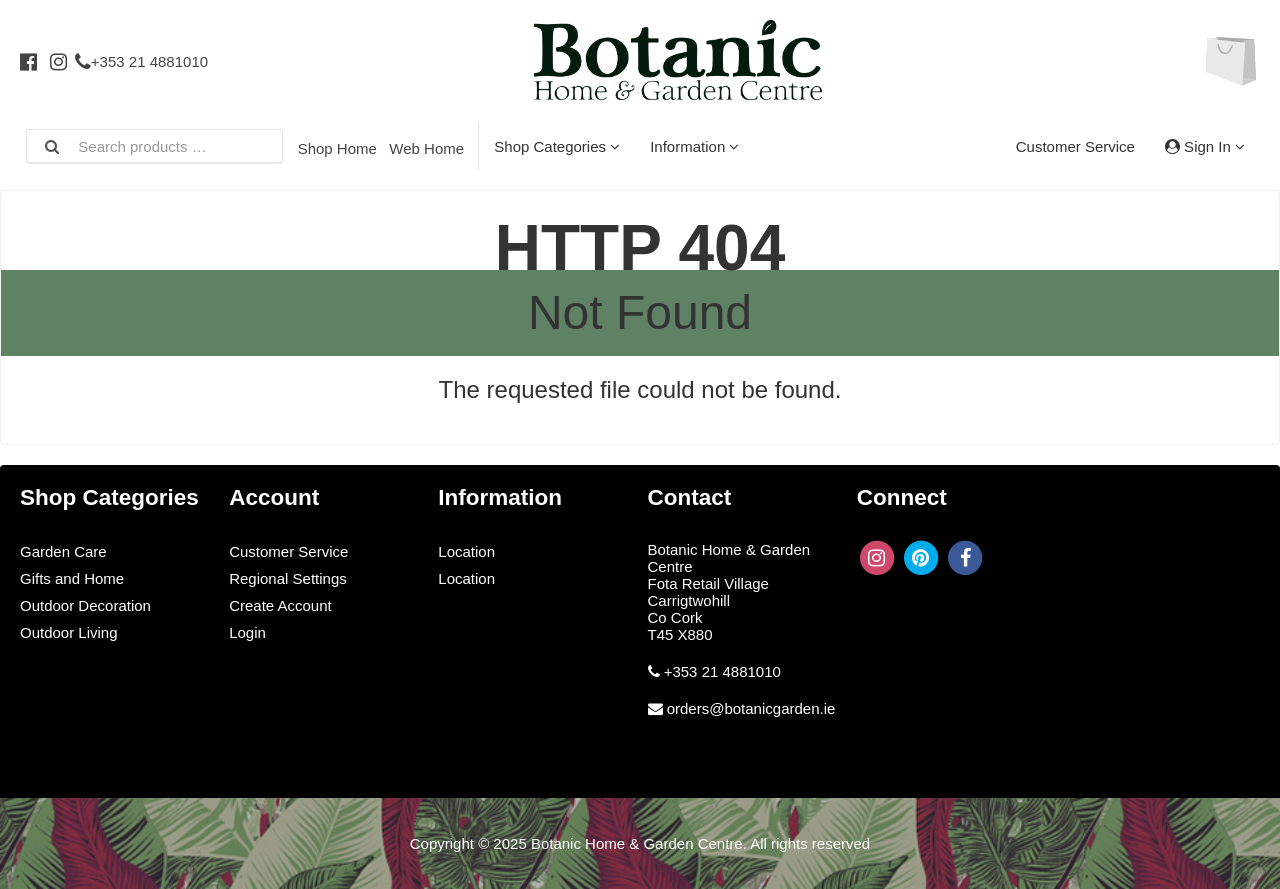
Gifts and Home (72, 578)
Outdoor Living (69, 632)
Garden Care (63, 551)
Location (466, 551)
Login (247, 632)
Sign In (1205, 146)
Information (694, 146)
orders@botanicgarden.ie (751, 708)
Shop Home (337, 148)
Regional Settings (288, 578)
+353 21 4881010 (141, 61)
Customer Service (1075, 146)
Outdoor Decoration (85, 605)
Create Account (280, 605)
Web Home (426, 148)
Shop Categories (557, 146)
